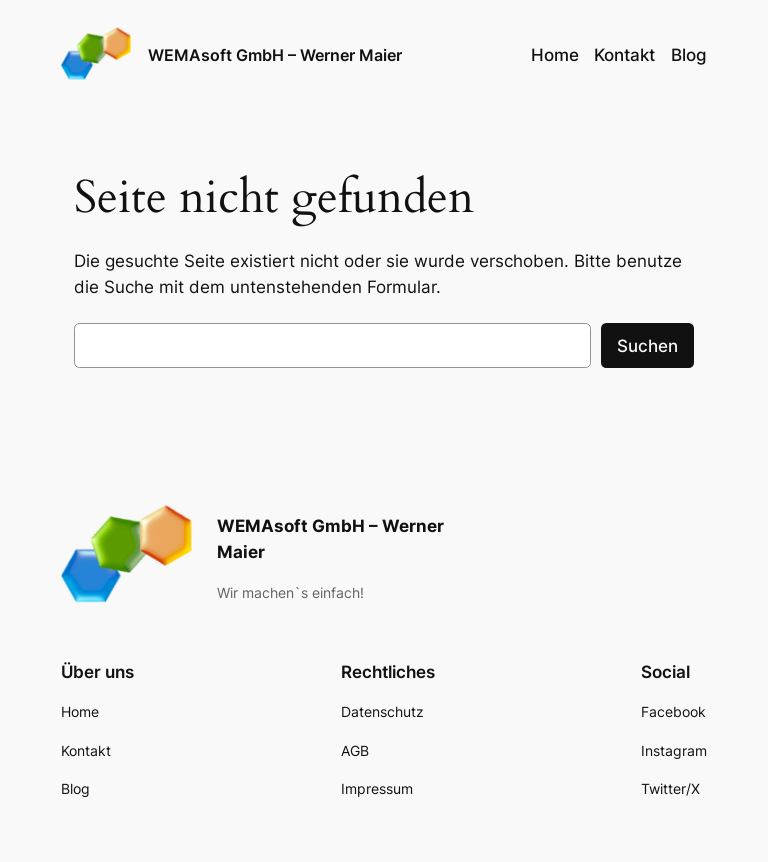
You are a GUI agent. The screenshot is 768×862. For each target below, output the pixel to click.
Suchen (647, 346)
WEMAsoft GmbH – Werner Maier (275, 55)
